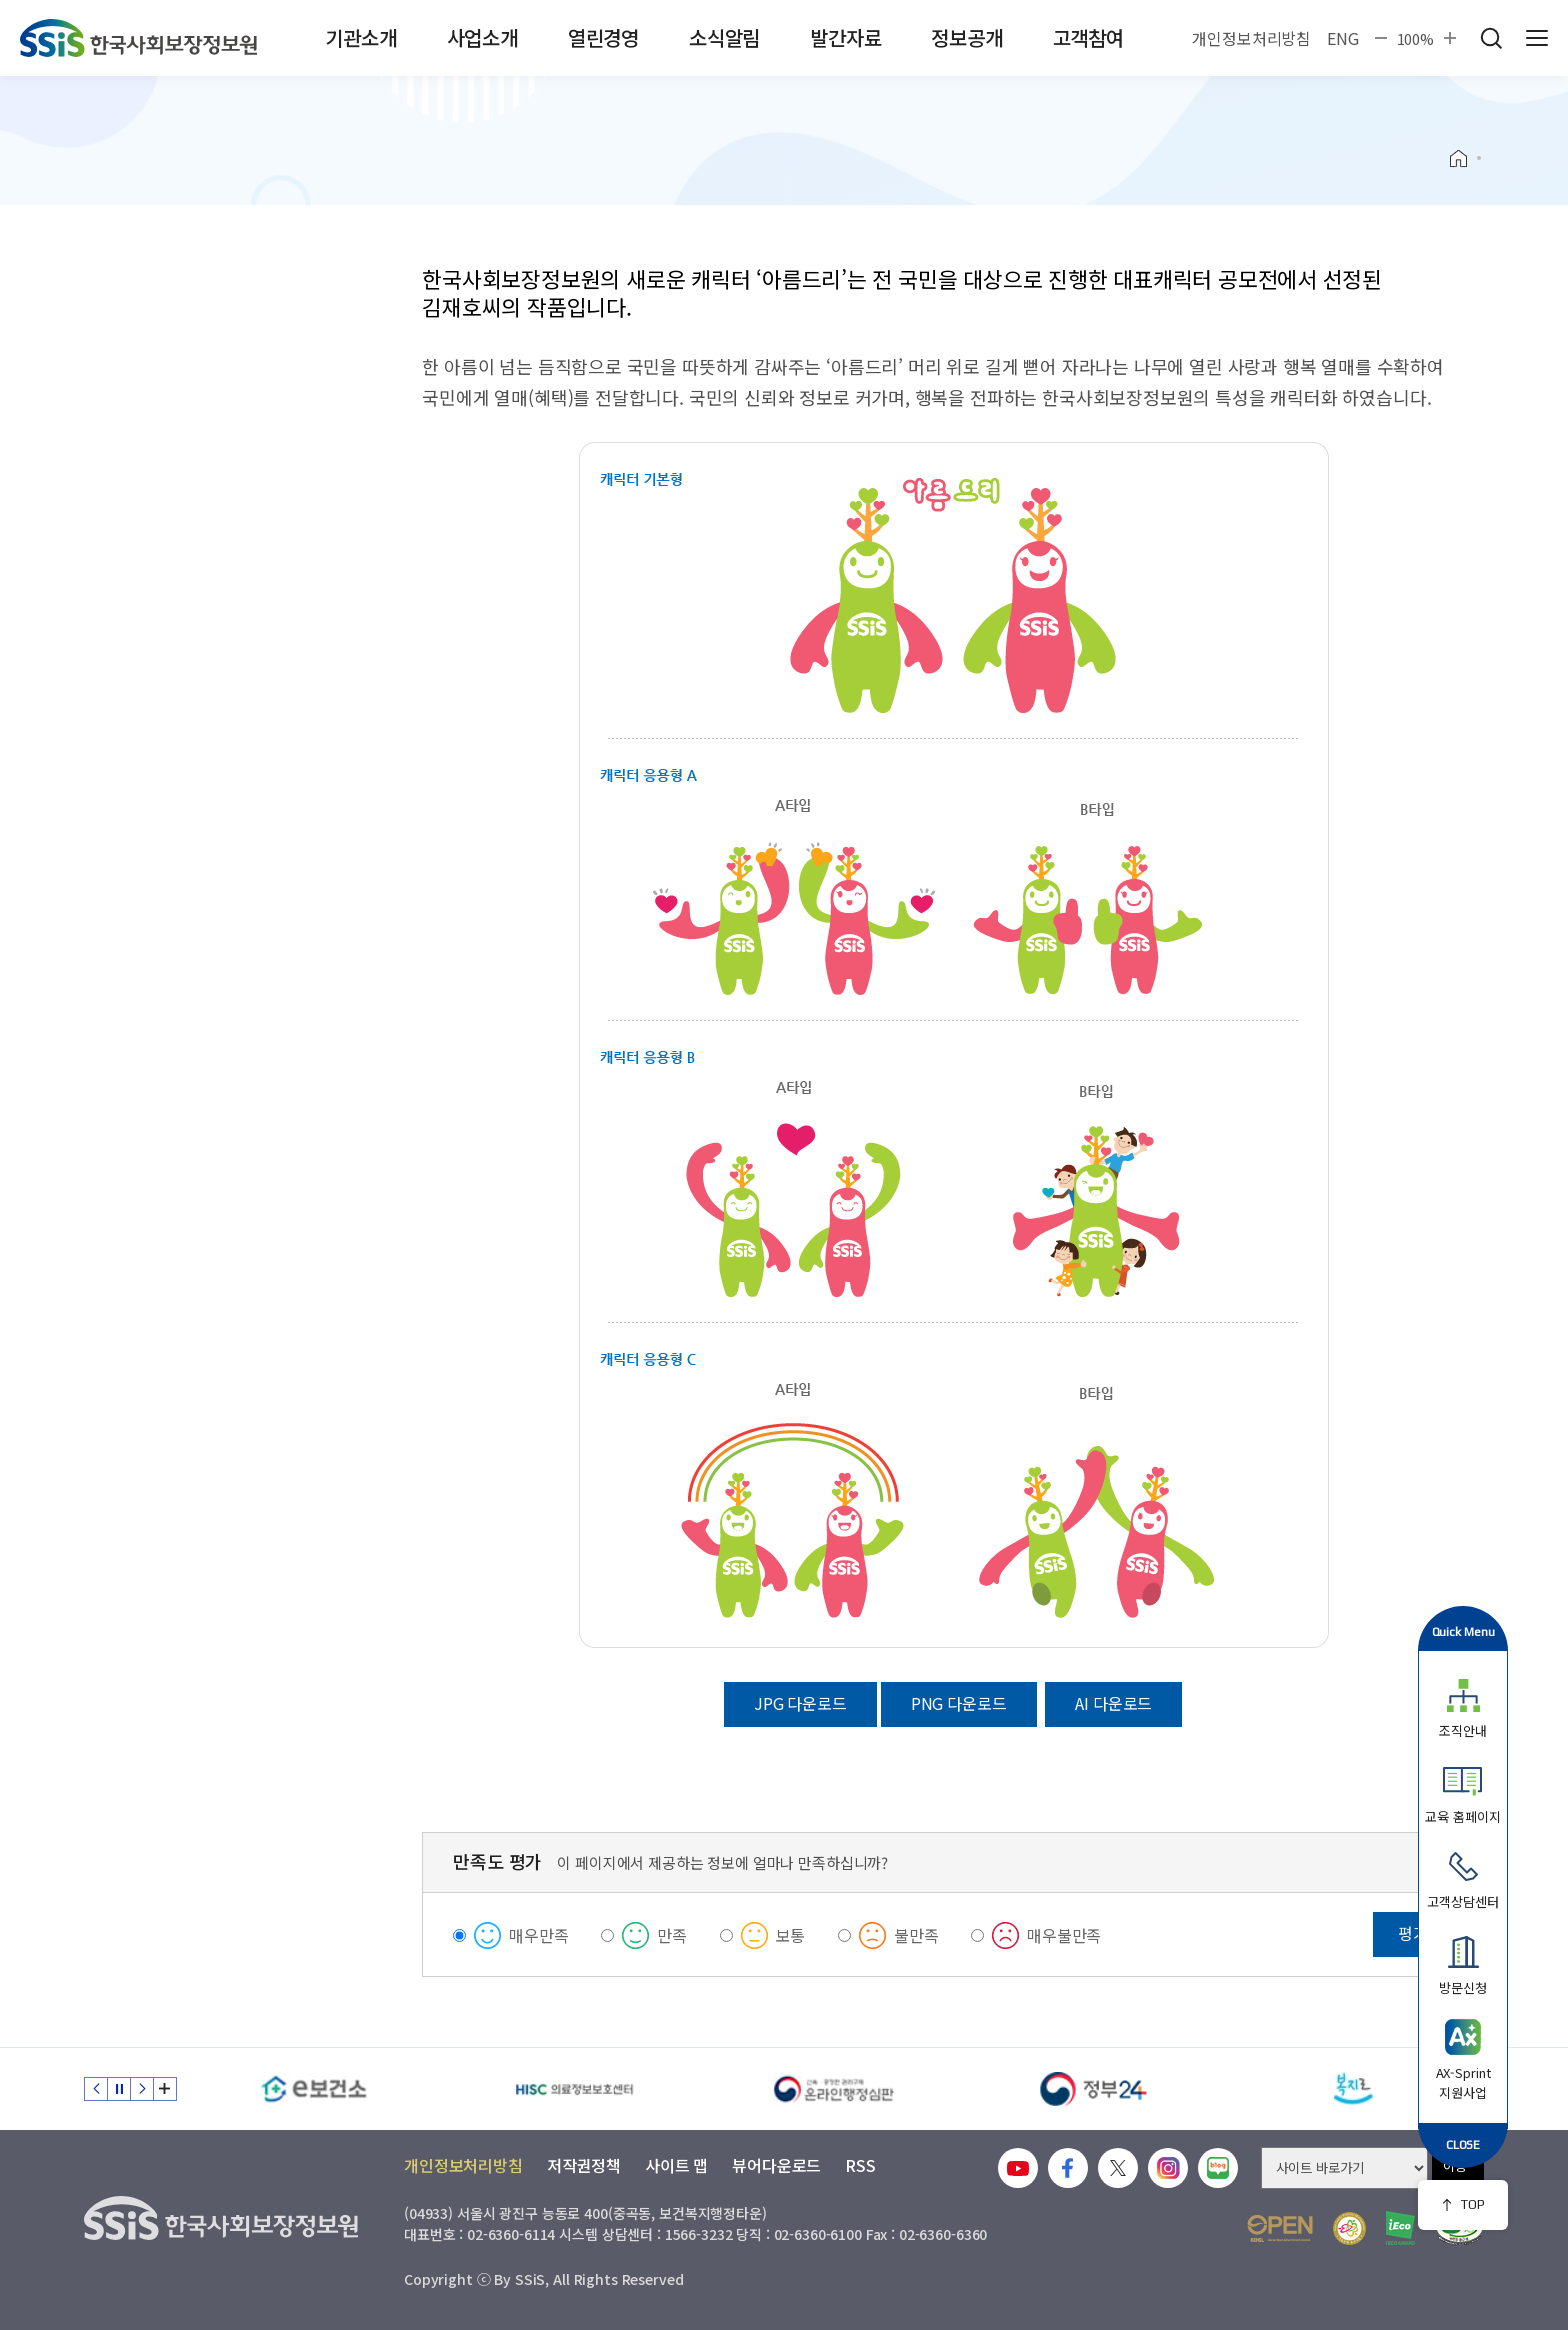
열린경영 (603, 37)
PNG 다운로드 (959, 1703)
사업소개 (482, 37)
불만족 (916, 1935)
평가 (1413, 1933)
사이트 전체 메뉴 (1537, 38)
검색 (1491, 38)
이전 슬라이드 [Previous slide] (96, 2089)
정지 (119, 2089)
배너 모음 (165, 2089)
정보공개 (966, 37)
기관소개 (360, 37)
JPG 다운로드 (800, 1703)
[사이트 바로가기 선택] (1344, 2168)
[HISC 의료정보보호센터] (574, 2089)
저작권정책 (584, 2165)
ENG (1343, 38)
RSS (860, 2165)
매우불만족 (1064, 1935)
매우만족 (538, 1935)
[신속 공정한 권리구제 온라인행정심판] (834, 2089)
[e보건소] (314, 2089)
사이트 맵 (676, 2165)
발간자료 (845, 37)
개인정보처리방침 (1251, 38)
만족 (672, 1935)
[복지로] (1354, 2089)
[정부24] (1094, 2089)
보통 (791, 1935)
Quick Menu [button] (1463, 1631)
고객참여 (1088, 37)
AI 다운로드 (1113, 1703)
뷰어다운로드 (776, 2165)
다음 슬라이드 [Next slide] (142, 2089)
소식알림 (724, 37)
